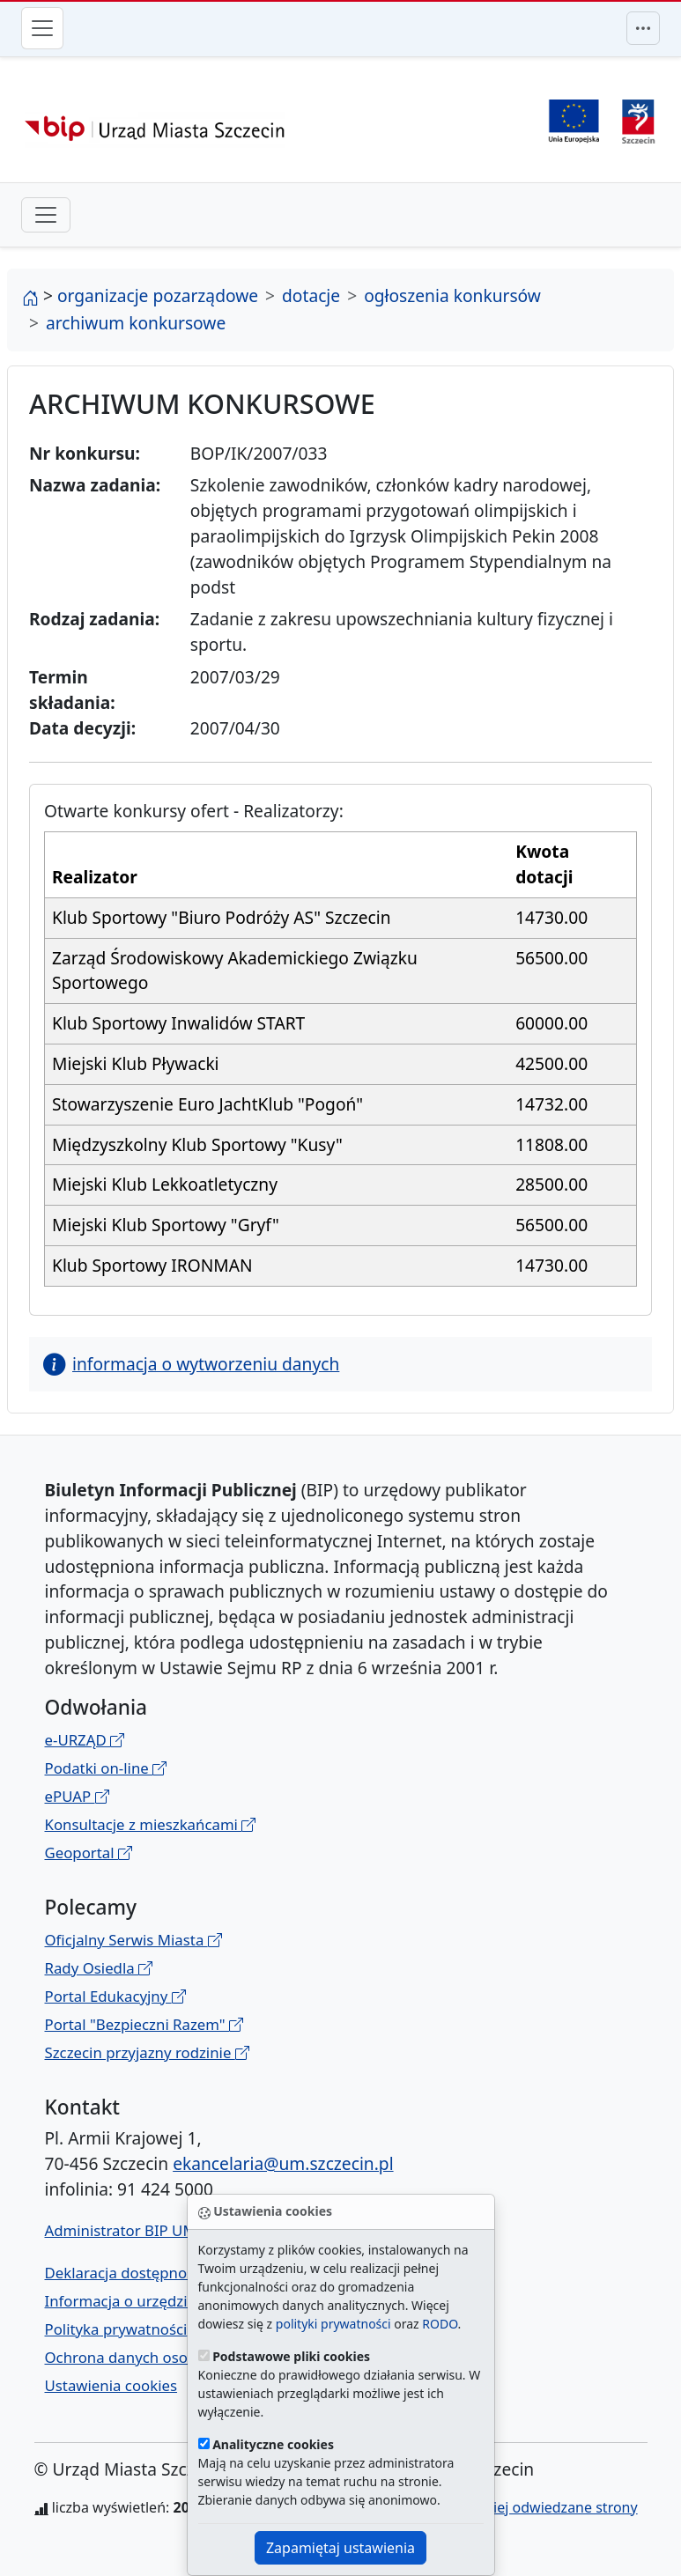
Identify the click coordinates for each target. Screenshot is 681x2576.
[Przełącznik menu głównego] (42, 28)
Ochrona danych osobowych (143, 2357)
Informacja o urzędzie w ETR (143, 2301)
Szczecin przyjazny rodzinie (147, 2052)
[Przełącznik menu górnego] (643, 28)
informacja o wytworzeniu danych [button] (191, 1364)
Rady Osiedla (99, 1968)
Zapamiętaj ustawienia (340, 2548)
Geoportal (88, 1852)
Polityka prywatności (116, 2329)
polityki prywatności (333, 2323)
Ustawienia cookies (111, 2385)
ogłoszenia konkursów (452, 295)
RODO (439, 2323)
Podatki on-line (106, 1768)
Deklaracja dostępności (125, 2272)
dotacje (311, 295)
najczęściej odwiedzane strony (538, 2507)
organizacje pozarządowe (157, 295)
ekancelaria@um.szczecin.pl (283, 2163)
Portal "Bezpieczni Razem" (144, 2024)
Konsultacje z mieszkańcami (150, 1824)
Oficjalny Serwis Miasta (133, 1940)
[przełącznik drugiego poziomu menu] (45, 215)
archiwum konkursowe (136, 323)
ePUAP (77, 1796)
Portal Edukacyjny (115, 1996)
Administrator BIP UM (120, 2230)
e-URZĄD (85, 1740)
